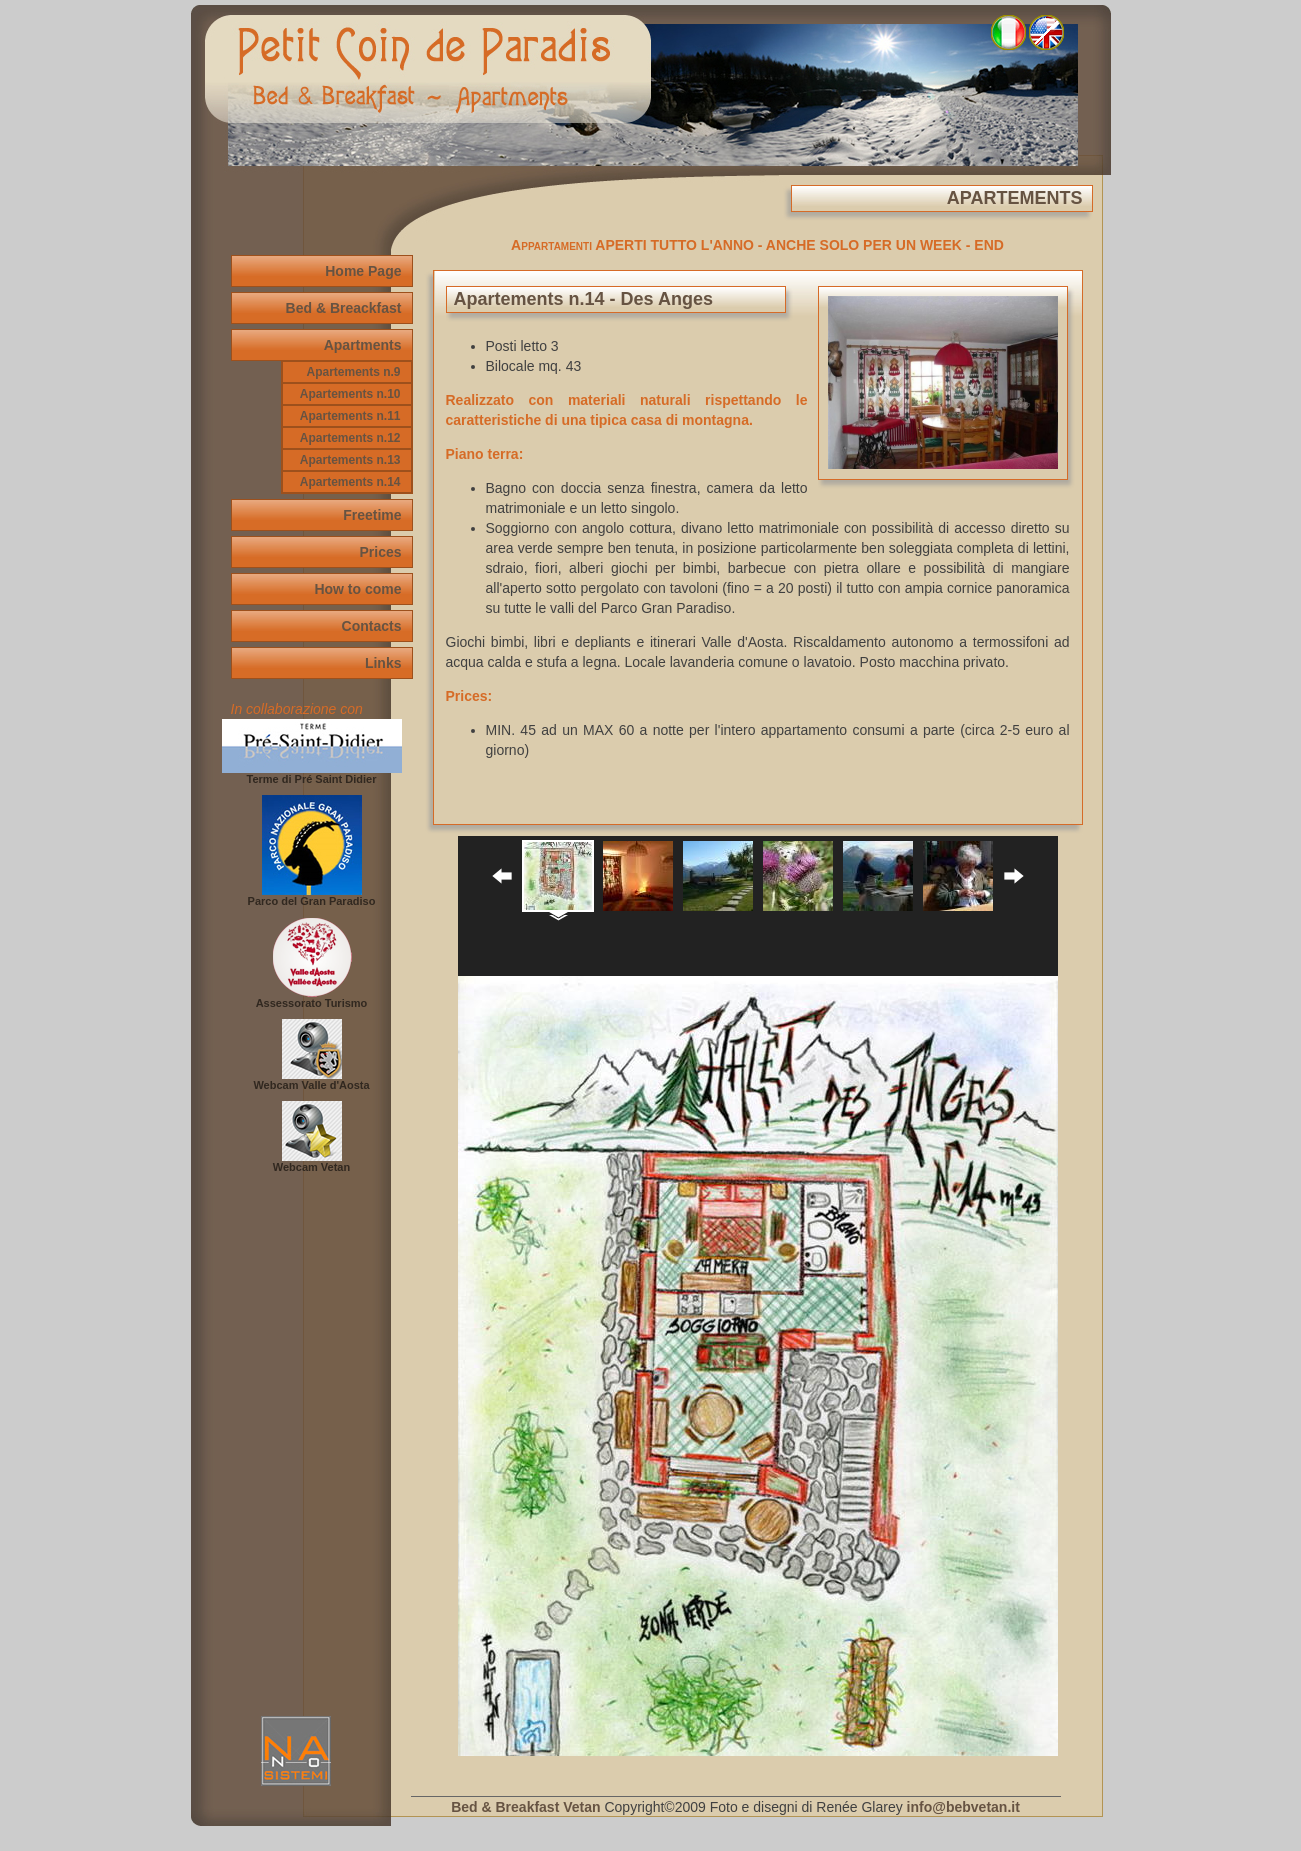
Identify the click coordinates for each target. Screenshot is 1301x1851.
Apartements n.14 (350, 482)
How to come (357, 589)
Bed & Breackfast (344, 308)
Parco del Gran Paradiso (312, 896)
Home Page (363, 271)
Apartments (363, 345)
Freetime (372, 515)
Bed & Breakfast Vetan (525, 1807)
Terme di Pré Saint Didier (312, 774)
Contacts (372, 626)
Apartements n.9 (353, 372)
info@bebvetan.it (963, 1807)
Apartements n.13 (350, 460)
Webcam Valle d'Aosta (311, 1080)
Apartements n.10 (350, 394)
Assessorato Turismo (312, 998)
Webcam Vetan (311, 1162)
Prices (380, 552)
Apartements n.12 (350, 438)
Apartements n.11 (350, 416)
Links (383, 663)
